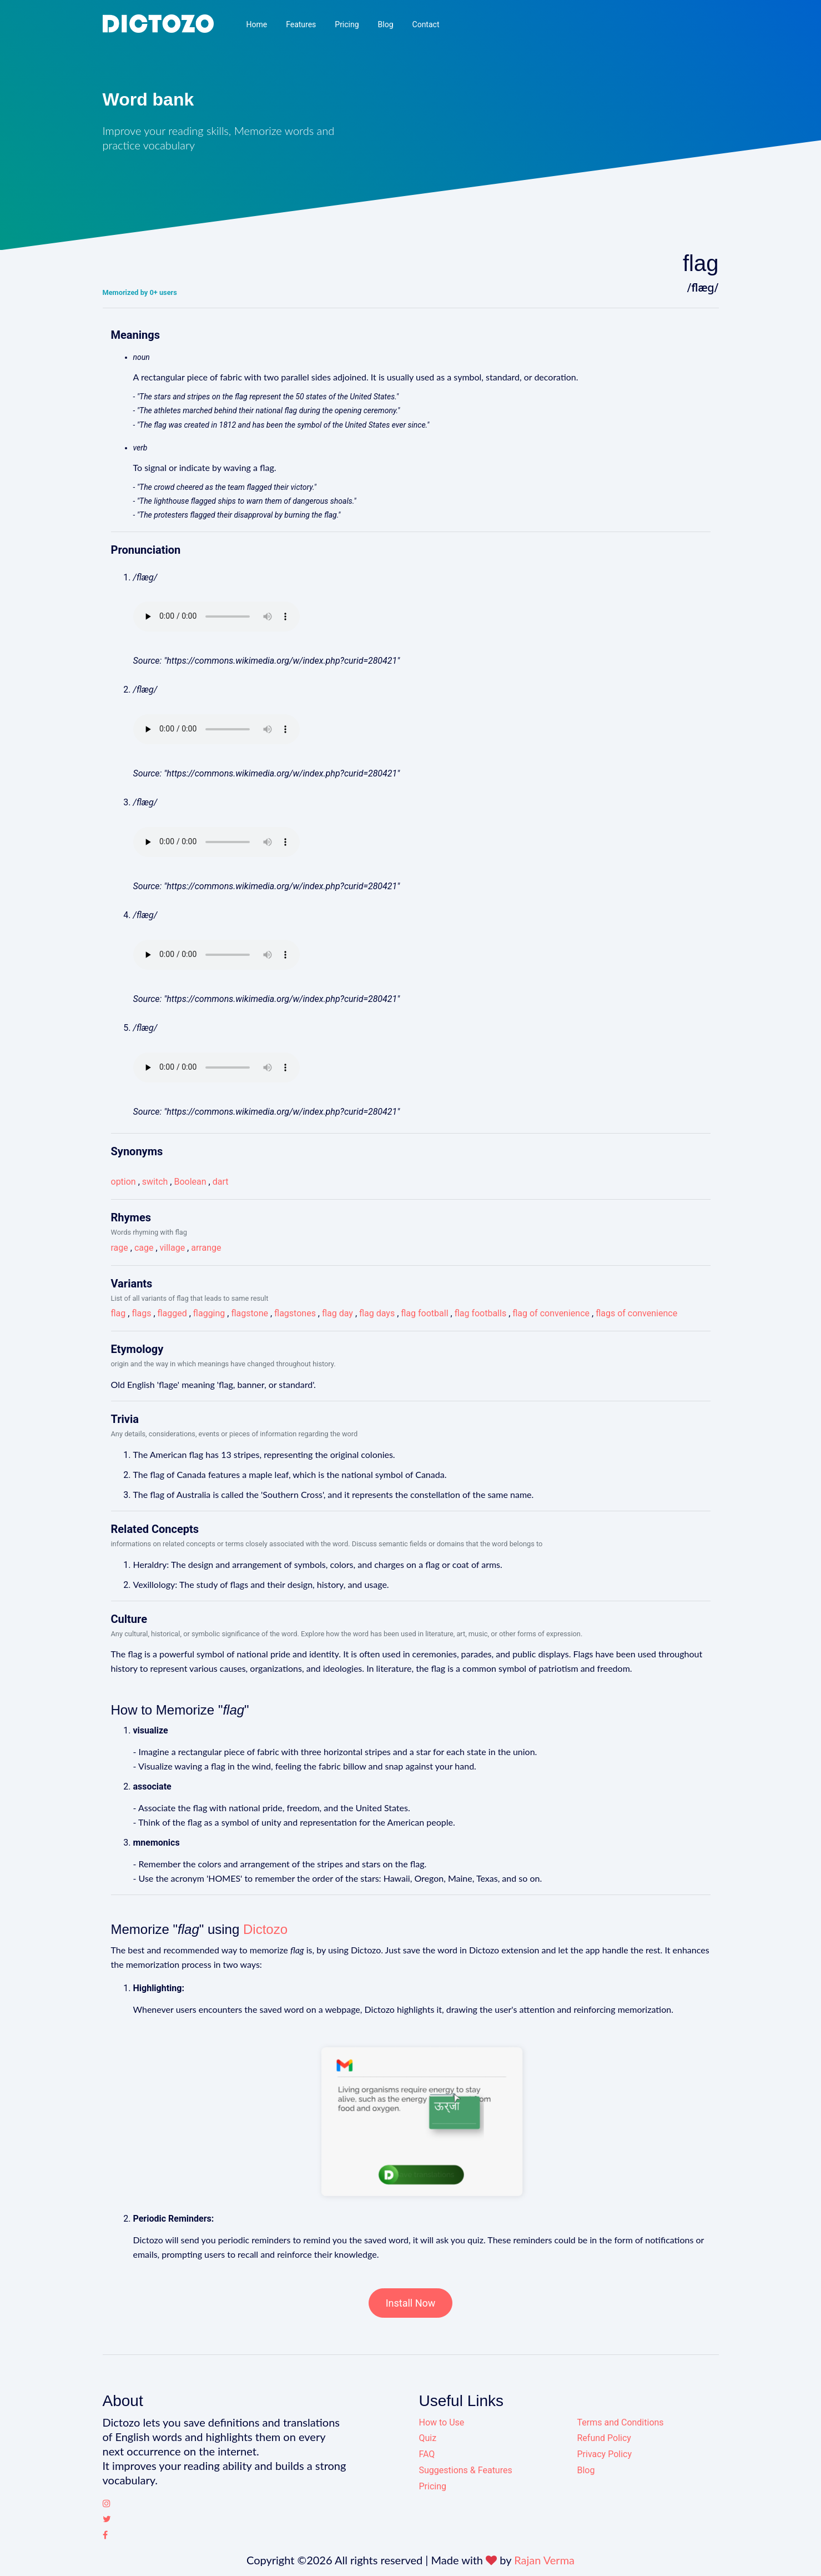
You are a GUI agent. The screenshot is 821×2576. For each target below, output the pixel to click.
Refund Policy (604, 2438)
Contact (426, 24)
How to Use (442, 2422)
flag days (377, 1313)
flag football (424, 1313)
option (123, 1181)
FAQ (427, 2454)
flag (118, 1313)
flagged (172, 1313)
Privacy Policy (604, 2454)
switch (155, 1181)
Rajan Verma (544, 2560)
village (172, 1247)
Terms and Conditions (620, 2422)
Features (301, 24)
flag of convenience (551, 1313)
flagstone (249, 1313)
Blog (386, 24)
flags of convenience (636, 1313)
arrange (206, 1247)
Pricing (347, 24)
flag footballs (481, 1313)
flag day (337, 1313)
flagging (209, 1313)
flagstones (295, 1313)
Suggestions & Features (465, 2470)
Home (256, 24)
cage (144, 1247)
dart (221, 1181)
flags (141, 1313)
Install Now (411, 2303)
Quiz (428, 2438)
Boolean (190, 1181)
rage (119, 1247)
